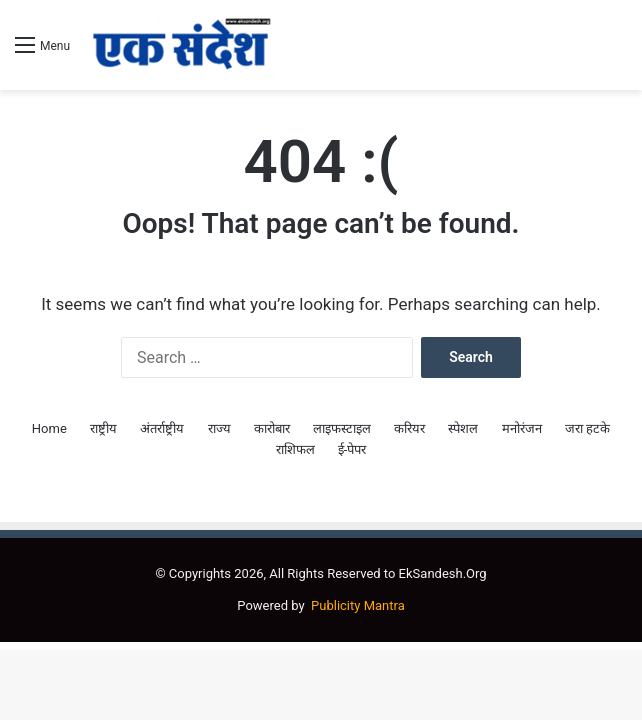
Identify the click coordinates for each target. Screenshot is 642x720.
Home (49, 428)
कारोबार (272, 428)
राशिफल (295, 449)
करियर (409, 428)
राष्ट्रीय (103, 428)
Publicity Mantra (358, 605)
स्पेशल (463, 428)
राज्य (219, 428)
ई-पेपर (352, 449)
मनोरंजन (522, 428)
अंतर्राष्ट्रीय (162, 428)
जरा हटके (587, 428)
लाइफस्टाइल (342, 428)
